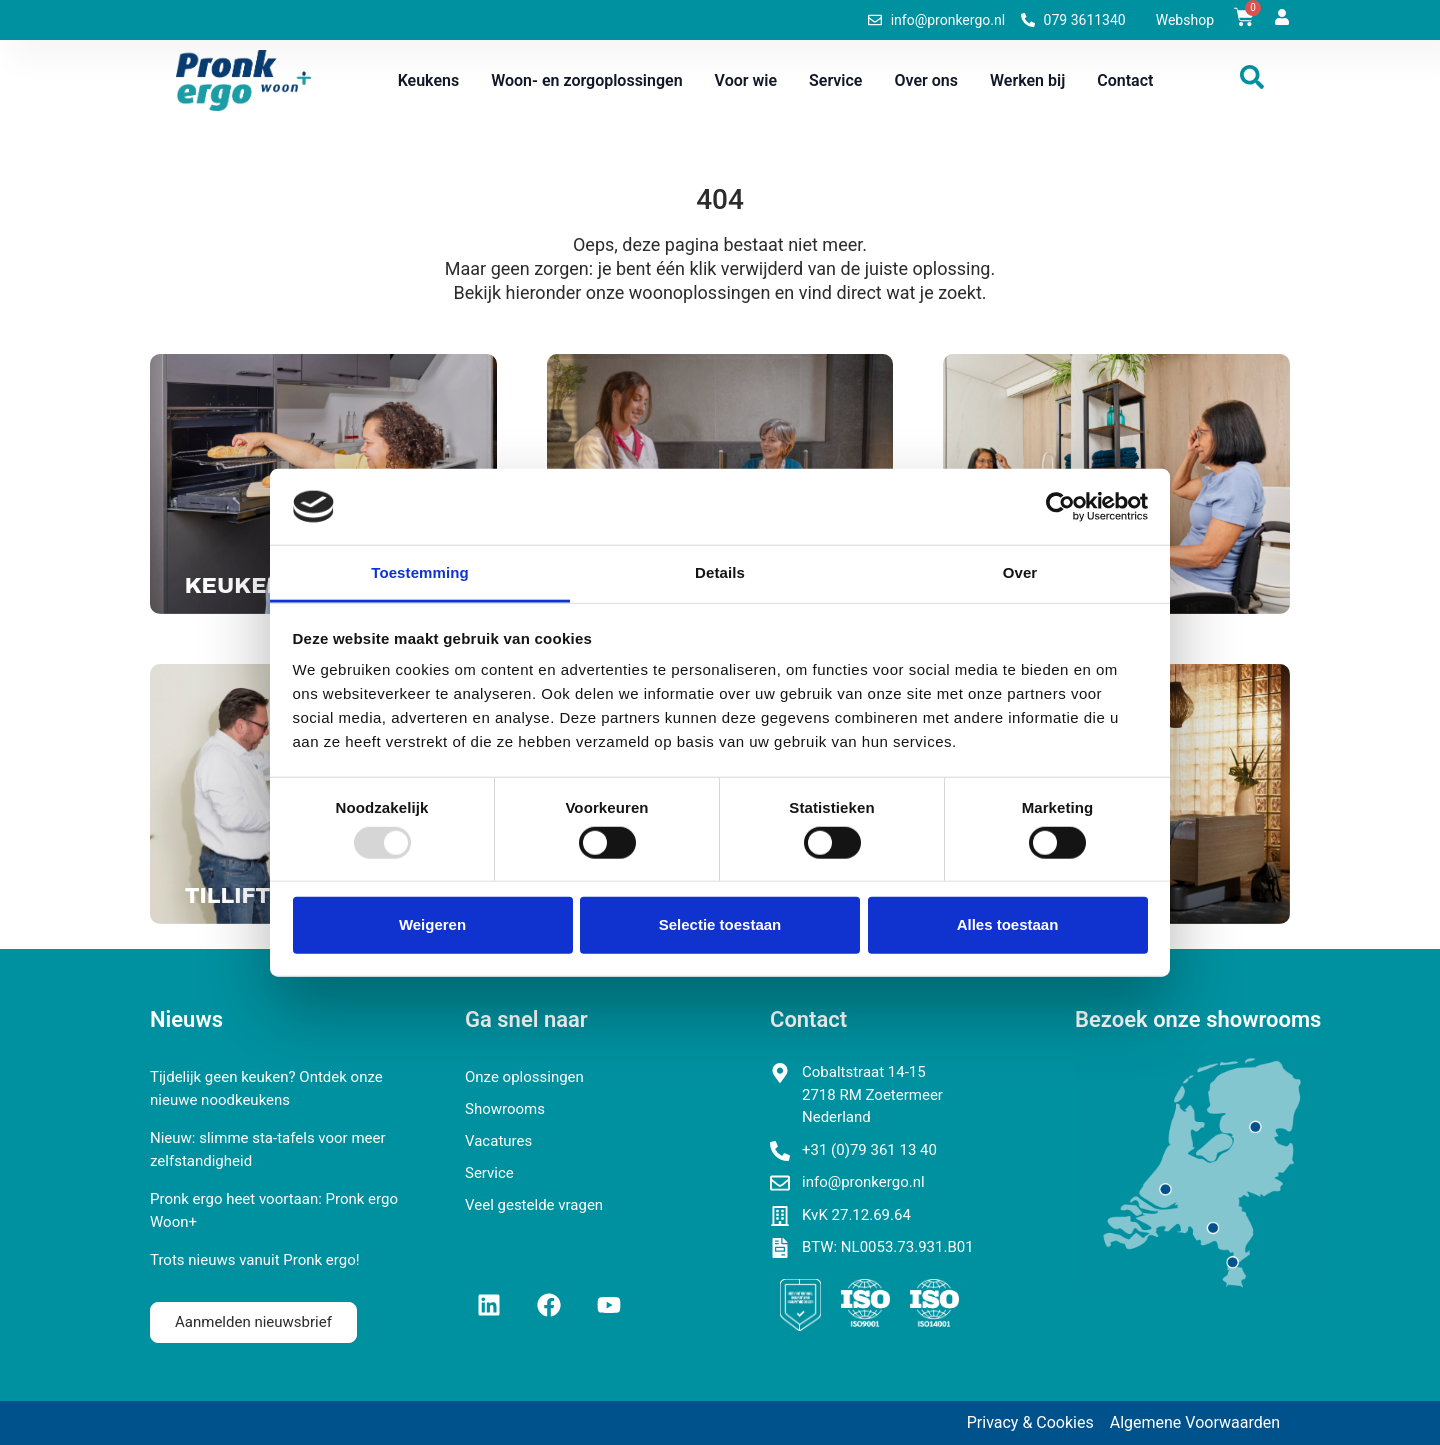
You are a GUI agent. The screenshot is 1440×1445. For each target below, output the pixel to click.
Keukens (429, 80)
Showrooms (505, 1109)
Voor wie (746, 80)
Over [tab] (1020, 572)
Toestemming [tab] (420, 572)
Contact (1125, 80)
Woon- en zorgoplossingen (586, 80)
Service (835, 80)
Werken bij (1027, 80)
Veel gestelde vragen (534, 1205)
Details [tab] (720, 572)
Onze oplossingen (524, 1077)
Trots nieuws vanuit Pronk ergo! (255, 1260)
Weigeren (432, 924)
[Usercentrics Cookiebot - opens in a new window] (1060, 507)
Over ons (926, 80)
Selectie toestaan (720, 924)
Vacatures (498, 1141)
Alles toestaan (1008, 924)
